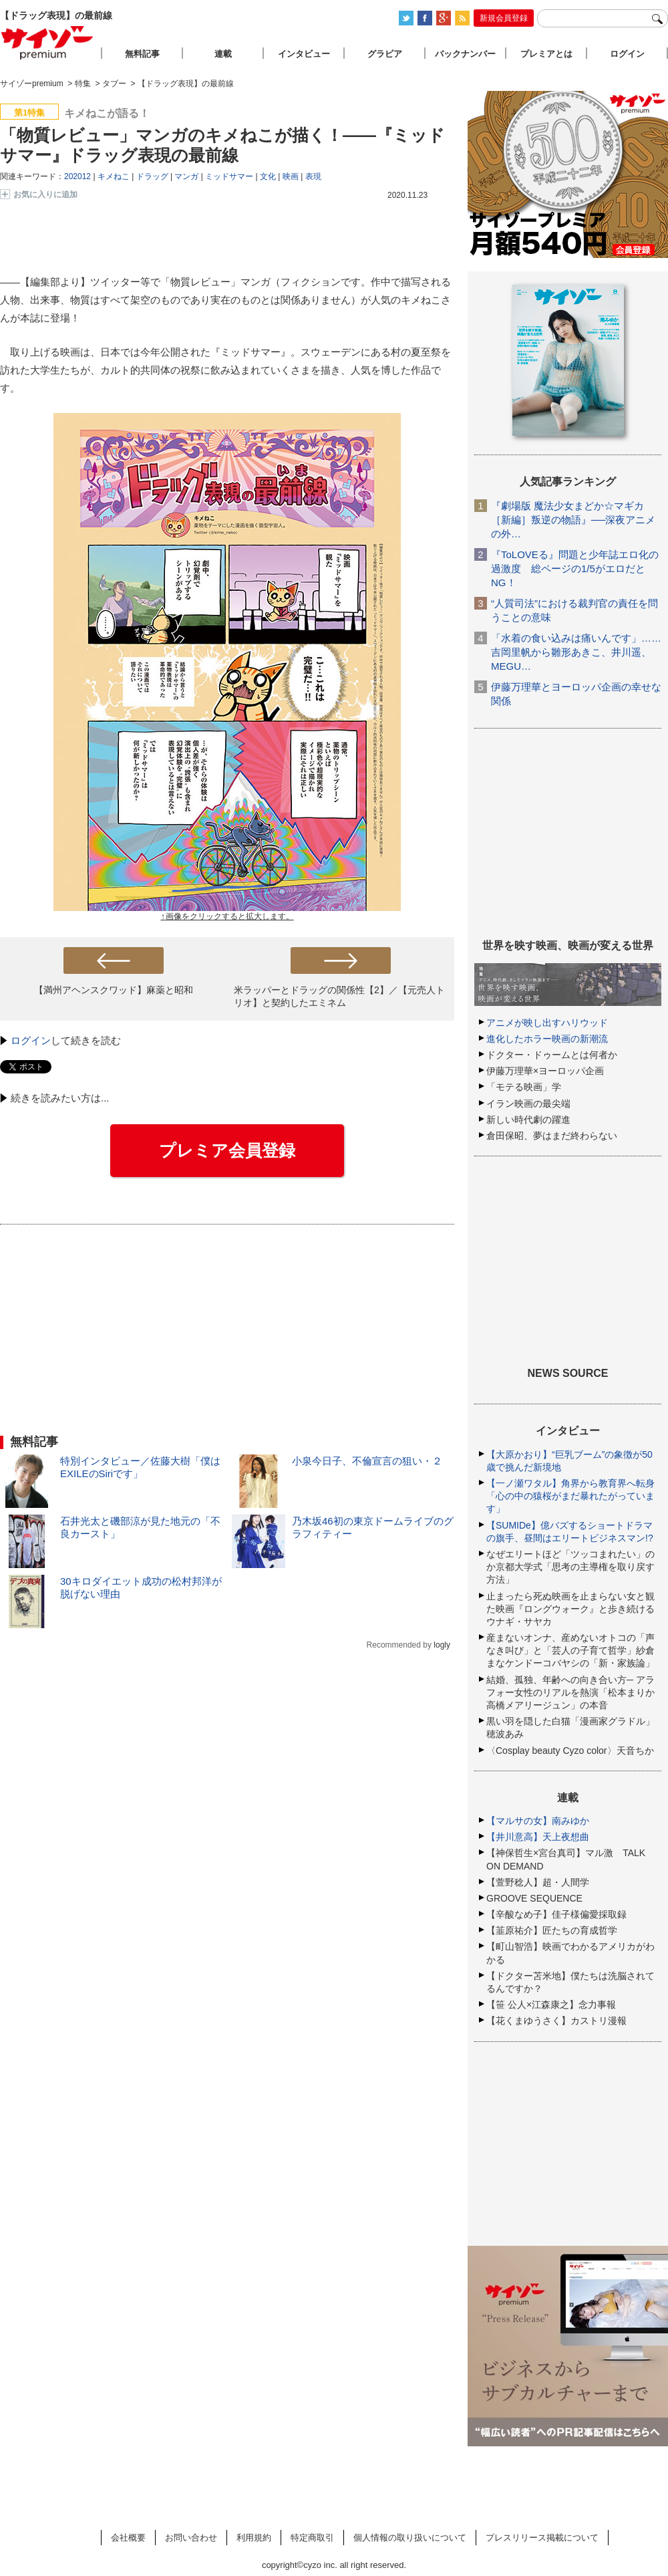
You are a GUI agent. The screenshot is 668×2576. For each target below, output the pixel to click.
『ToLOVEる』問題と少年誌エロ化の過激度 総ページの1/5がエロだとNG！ (575, 568)
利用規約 (253, 2538)
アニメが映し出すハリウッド (547, 1022)
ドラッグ (152, 176)
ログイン (31, 1040)
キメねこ (114, 176)
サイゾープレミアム (47, 42)
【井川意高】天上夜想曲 (537, 1836)
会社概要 (128, 2538)
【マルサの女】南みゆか (537, 1820)
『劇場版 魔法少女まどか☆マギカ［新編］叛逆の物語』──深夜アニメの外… (573, 519)
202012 (77, 176)
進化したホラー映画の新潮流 (547, 1038)
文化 (268, 176)
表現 (313, 176)
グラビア (384, 54)
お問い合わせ (191, 2538)
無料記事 (142, 54)
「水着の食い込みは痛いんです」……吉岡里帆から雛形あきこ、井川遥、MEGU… (576, 652)
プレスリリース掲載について (542, 2538)
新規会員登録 (504, 18)
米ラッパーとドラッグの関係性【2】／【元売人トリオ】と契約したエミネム (339, 996)
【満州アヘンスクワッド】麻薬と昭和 (113, 990)
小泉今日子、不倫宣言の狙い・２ (367, 1460)
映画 (291, 176)
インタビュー (304, 54)
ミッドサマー (229, 176)
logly (442, 1645)
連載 (223, 54)
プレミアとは (546, 54)
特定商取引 (312, 2538)
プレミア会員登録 (227, 1150)
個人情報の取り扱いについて (409, 2538)
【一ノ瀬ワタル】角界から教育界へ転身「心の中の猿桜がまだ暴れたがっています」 (570, 1496)
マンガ (186, 176)
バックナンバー (465, 54)
